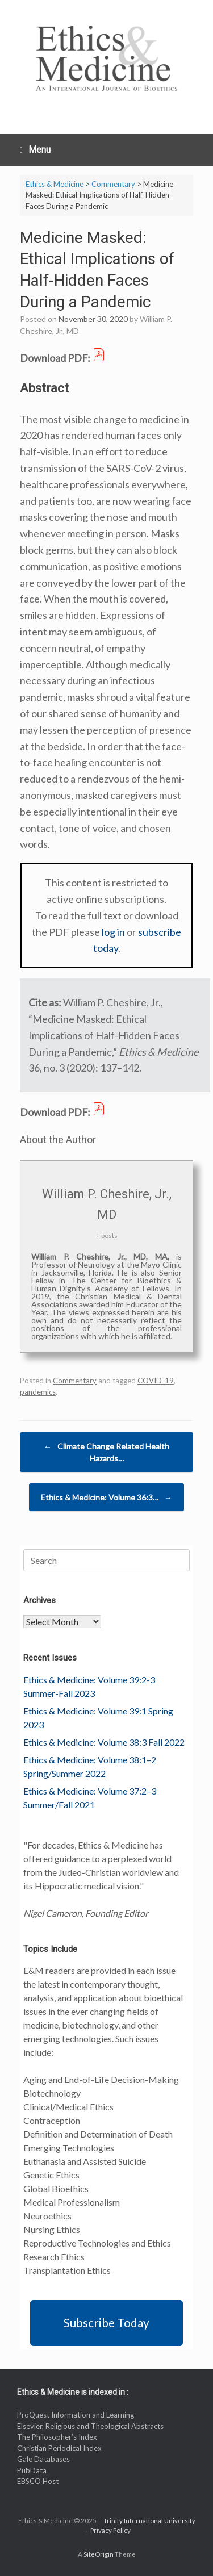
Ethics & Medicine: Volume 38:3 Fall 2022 (104, 1742)
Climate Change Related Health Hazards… (106, 1451)
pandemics (38, 1391)
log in (113, 932)
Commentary (75, 1380)
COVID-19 (155, 1380)
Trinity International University (149, 2520)
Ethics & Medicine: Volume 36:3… (106, 1497)
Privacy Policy (110, 2530)
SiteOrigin (98, 2554)
